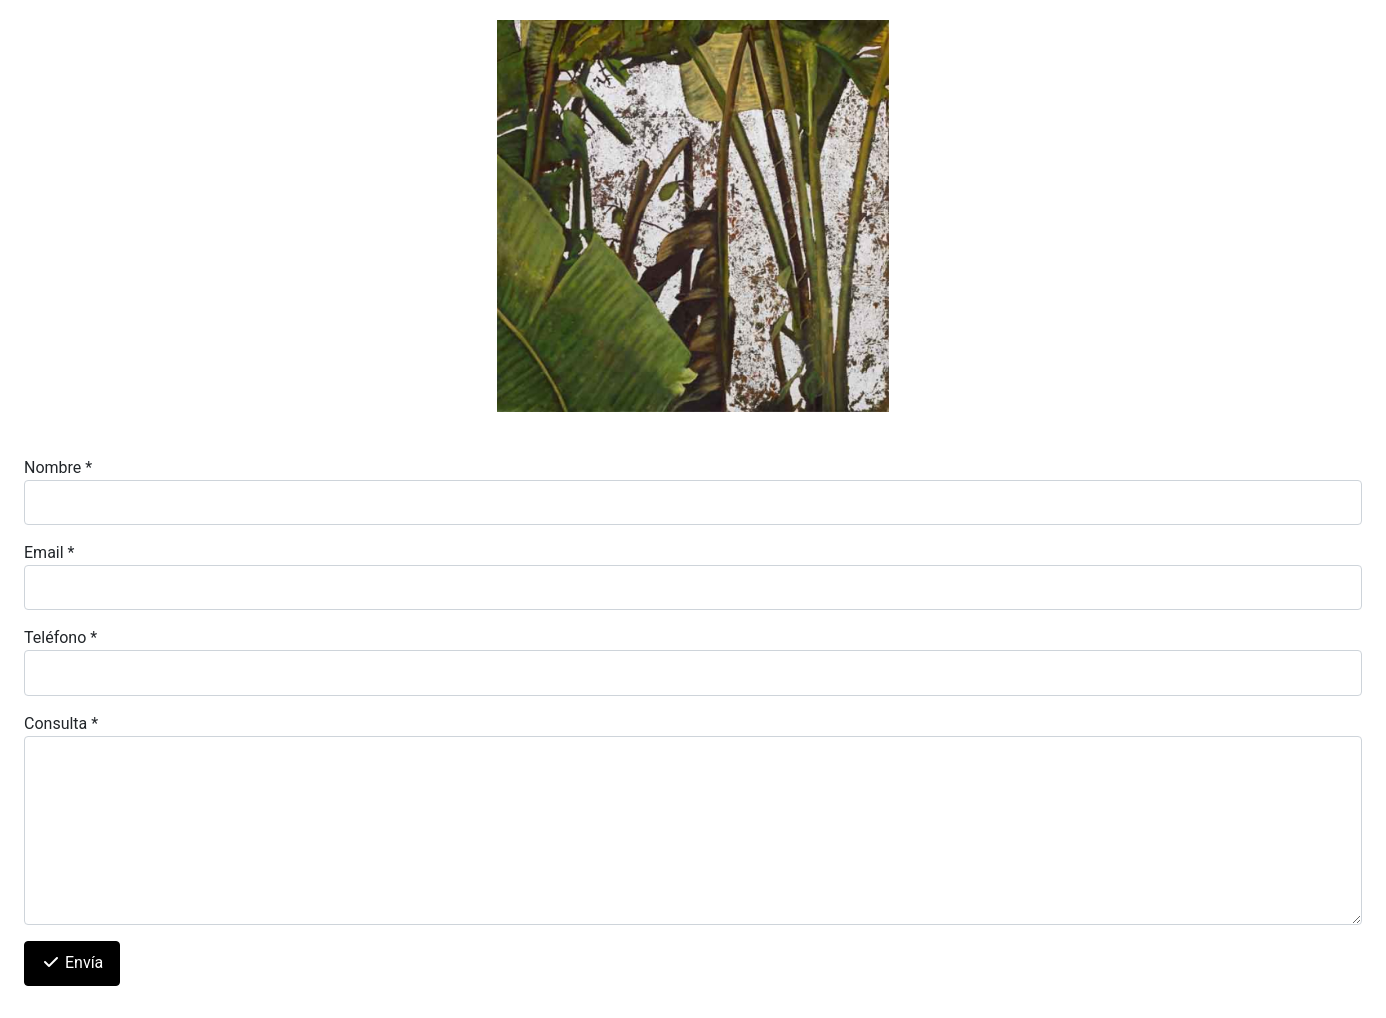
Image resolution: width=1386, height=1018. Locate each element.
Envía (72, 962)
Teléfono (60, 637)
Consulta (61, 723)
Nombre (58, 467)
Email (49, 552)
